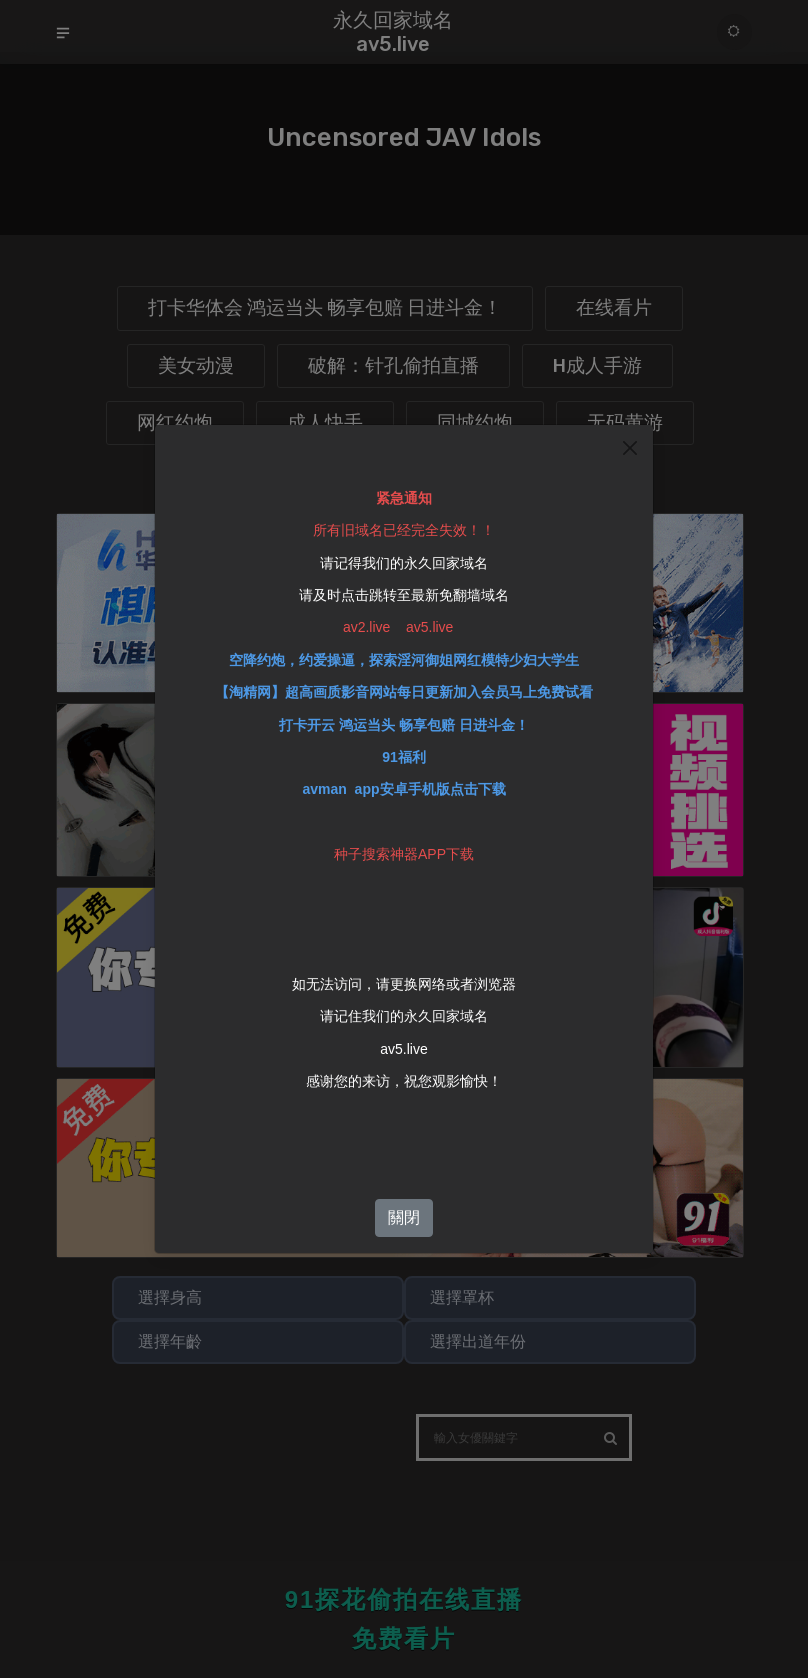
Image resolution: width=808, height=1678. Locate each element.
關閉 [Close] (404, 1213)
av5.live (403, 1045)
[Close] (630, 444)
